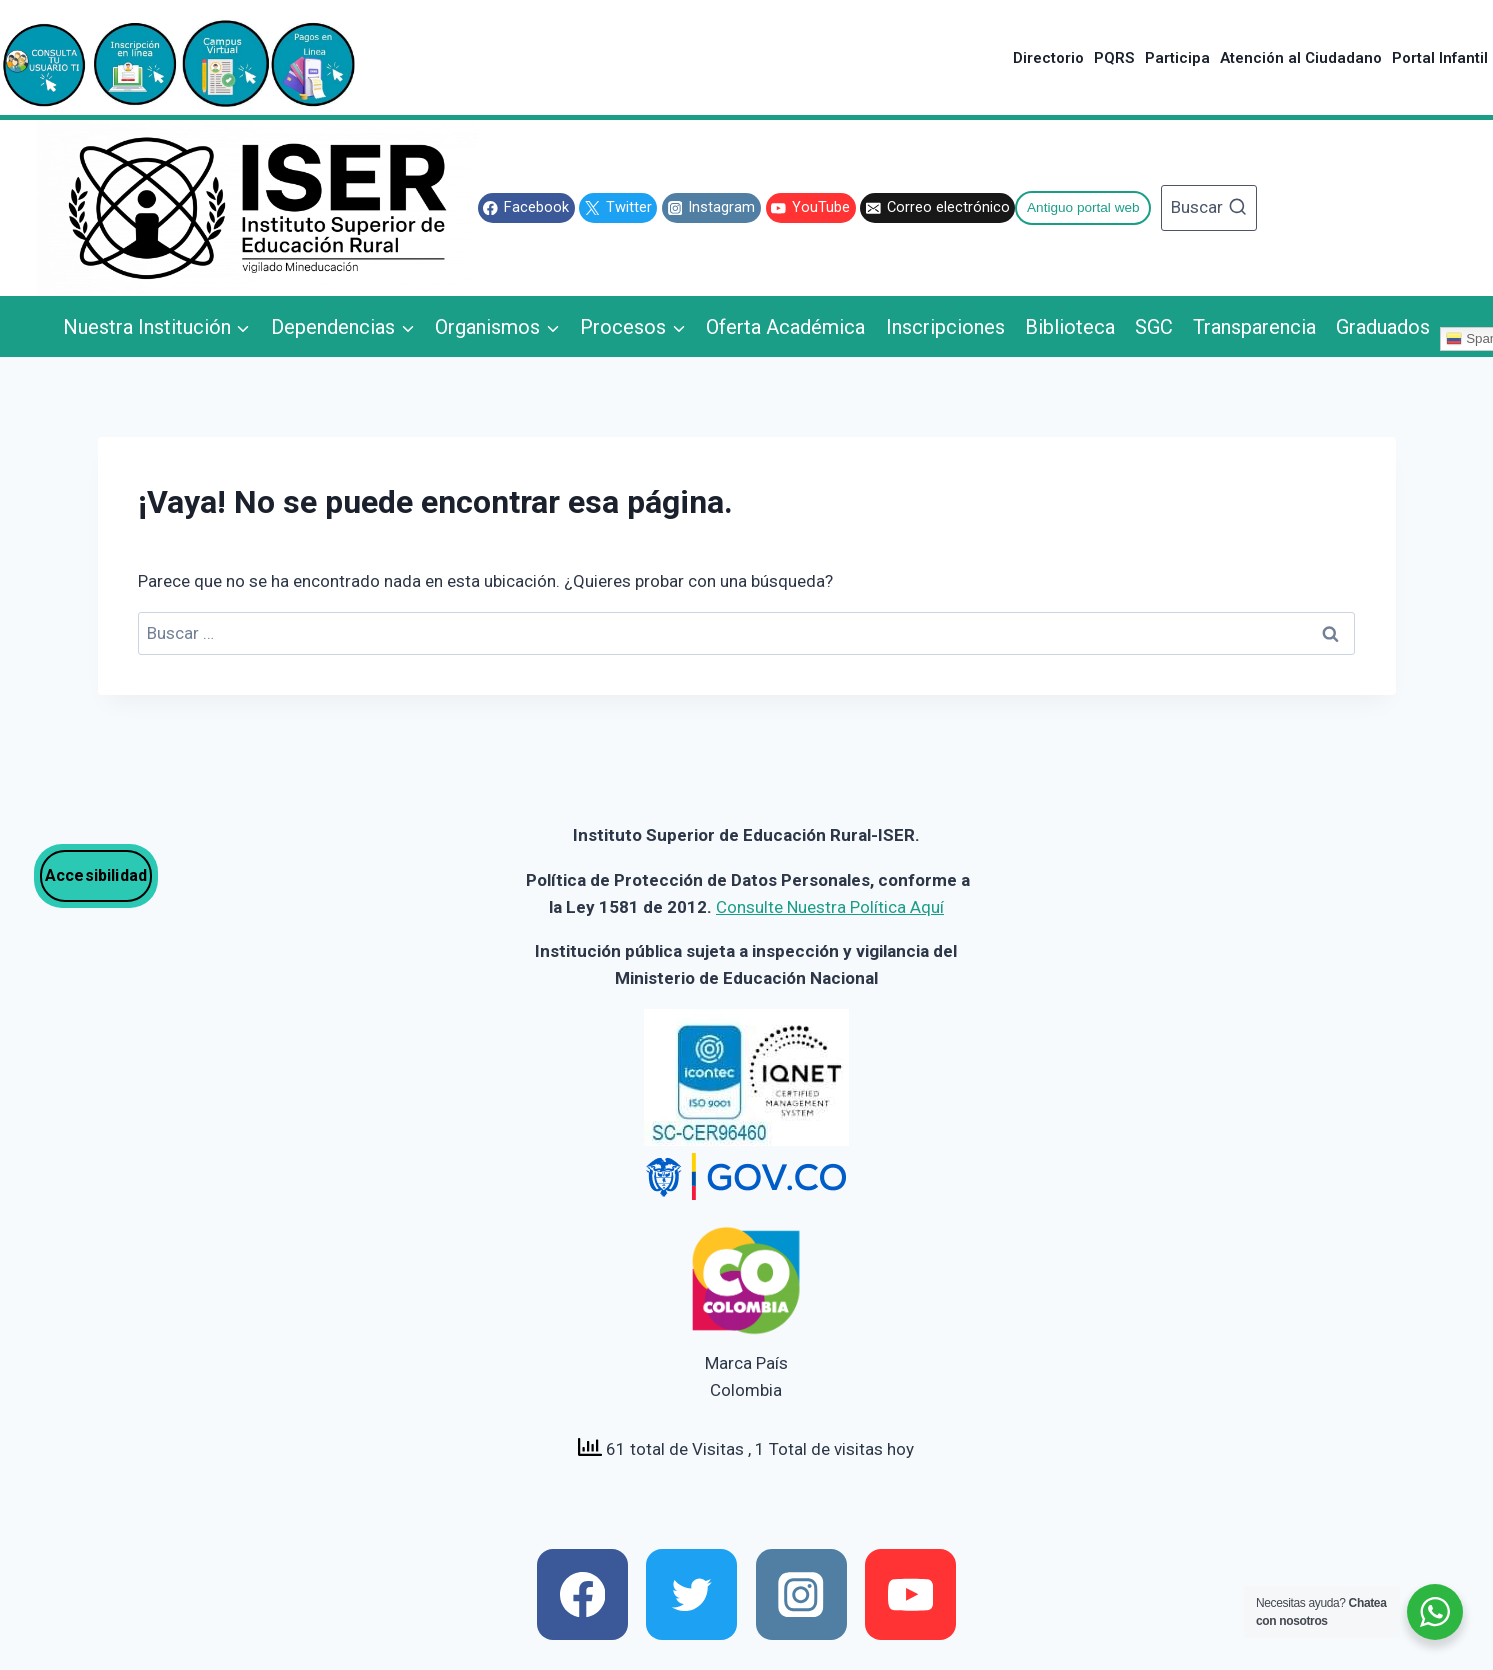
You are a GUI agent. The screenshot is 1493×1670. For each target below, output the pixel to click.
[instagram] (801, 1594)
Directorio (1048, 58)
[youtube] (910, 1594)
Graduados (1383, 327)
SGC (1154, 327)
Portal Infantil (1440, 58)
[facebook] (582, 1594)
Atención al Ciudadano (1301, 58)
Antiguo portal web (1083, 207)
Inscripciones (945, 327)
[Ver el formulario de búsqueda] (1208, 208)
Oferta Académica (785, 327)
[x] (691, 1594)
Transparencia (1254, 327)
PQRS (1114, 58)
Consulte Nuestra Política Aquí (830, 907)
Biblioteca (1070, 327)
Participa (1177, 58)
